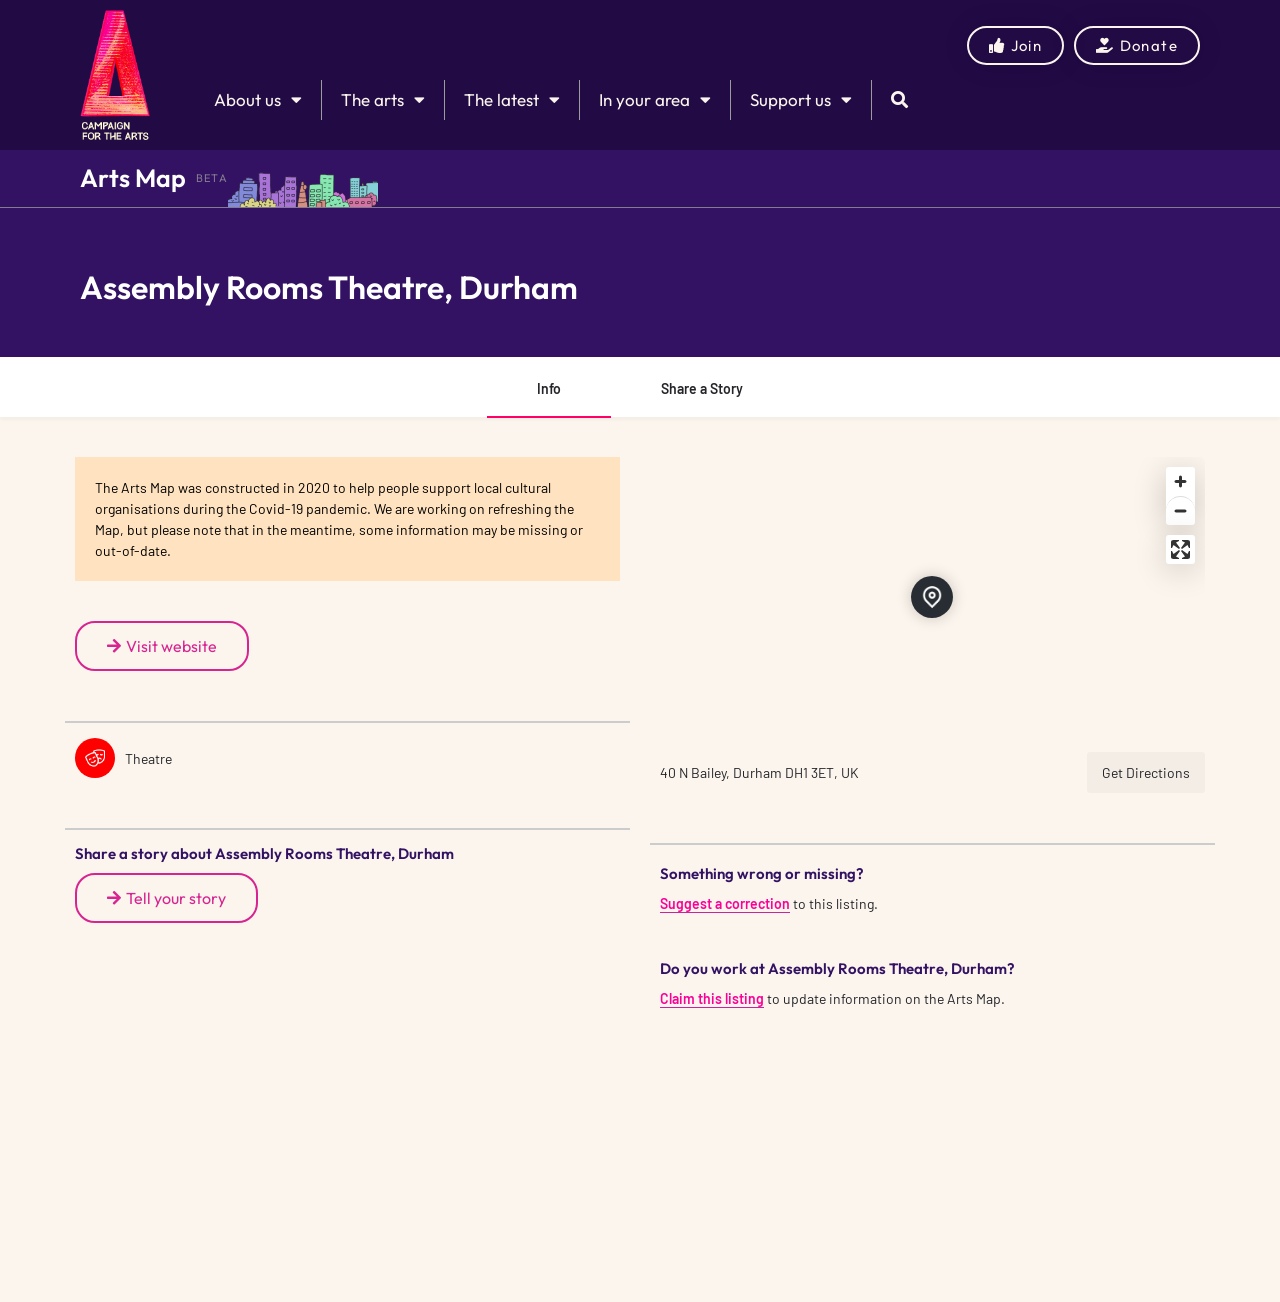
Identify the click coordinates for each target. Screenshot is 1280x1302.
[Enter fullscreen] (1180, 549)
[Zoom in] (1180, 481)
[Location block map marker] (932, 597)
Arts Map (133, 178)
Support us (801, 99)
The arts (383, 99)
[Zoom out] (1180, 510)
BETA (212, 178)
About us (258, 99)
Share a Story (702, 388)
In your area (655, 99)
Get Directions (1146, 772)
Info (549, 388)
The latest (512, 99)
